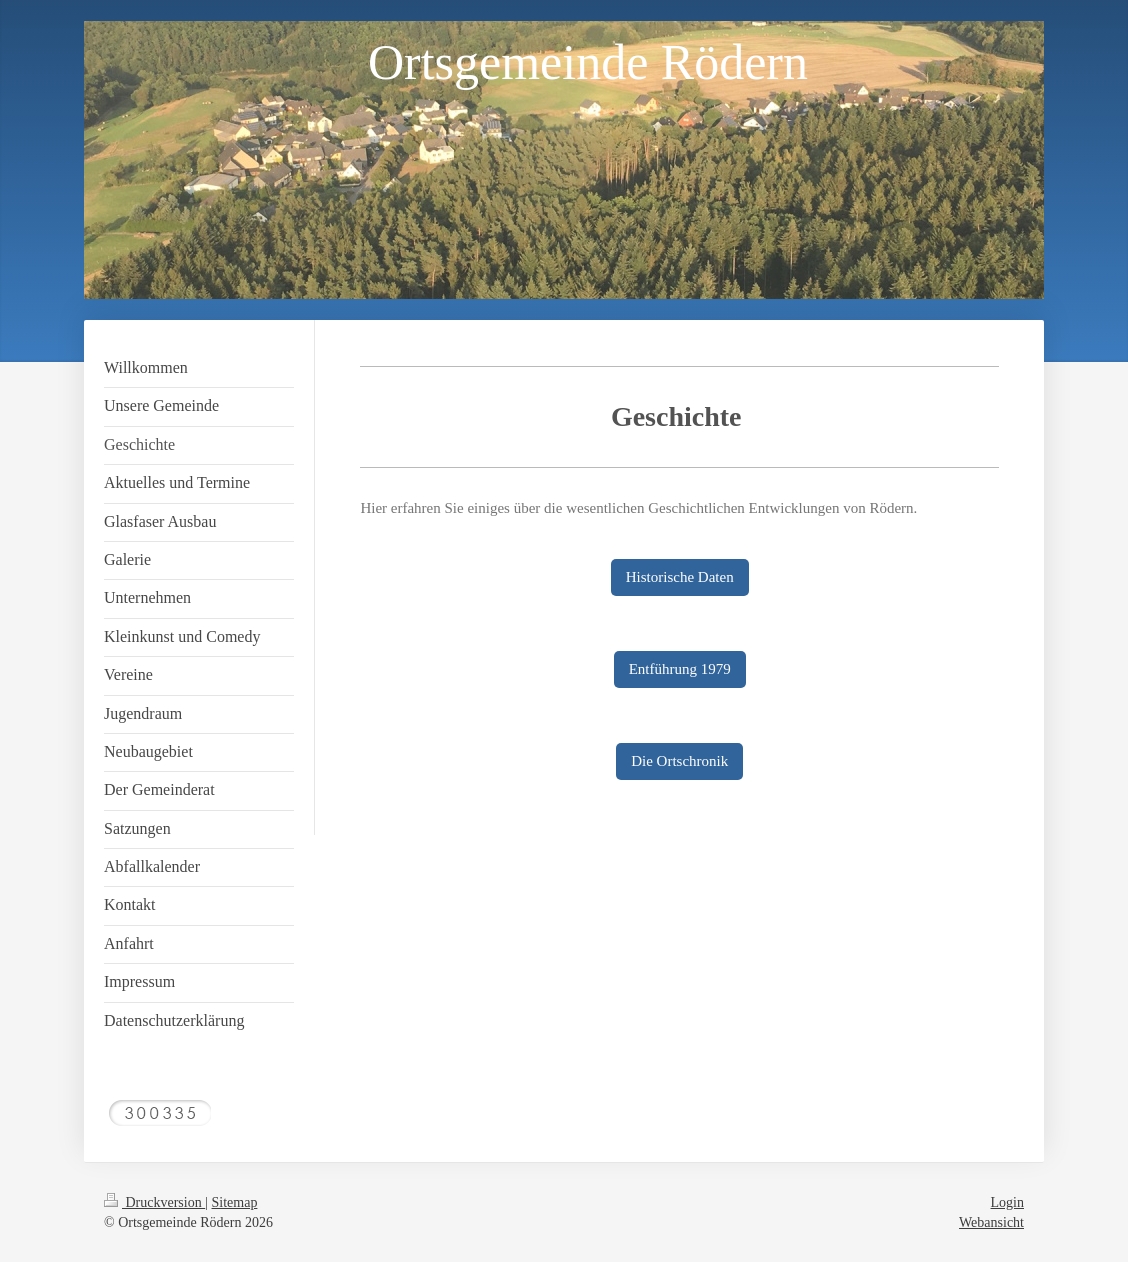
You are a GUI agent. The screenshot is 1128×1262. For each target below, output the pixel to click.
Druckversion (154, 1202)
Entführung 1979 (680, 669)
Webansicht (991, 1222)
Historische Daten (680, 577)
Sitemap (235, 1202)
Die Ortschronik (679, 761)
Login (1007, 1202)
